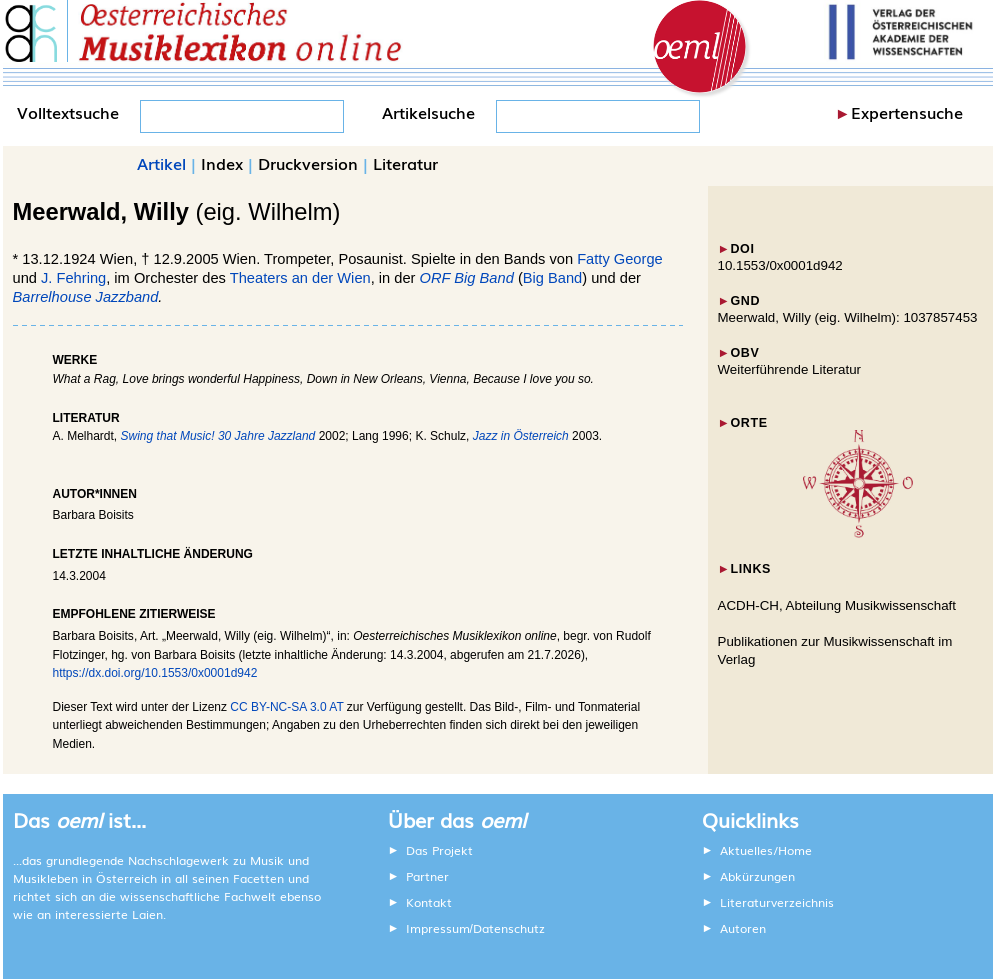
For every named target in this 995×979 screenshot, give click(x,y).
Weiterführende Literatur (789, 369)
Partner (427, 876)
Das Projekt (439, 850)
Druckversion (308, 163)
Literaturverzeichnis (777, 902)
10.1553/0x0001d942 (780, 265)
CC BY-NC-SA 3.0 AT (286, 707)
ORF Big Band (467, 278)
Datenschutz (509, 928)
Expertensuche (907, 112)
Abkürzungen (757, 876)
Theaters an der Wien (300, 278)
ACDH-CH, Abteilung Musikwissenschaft (837, 605)
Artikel (161, 163)
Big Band (552, 278)
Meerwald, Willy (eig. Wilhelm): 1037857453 (848, 317)
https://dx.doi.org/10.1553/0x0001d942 (155, 673)
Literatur (405, 163)
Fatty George (620, 259)
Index (222, 163)
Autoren (743, 928)
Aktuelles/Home (766, 850)
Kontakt (429, 902)
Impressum (438, 928)
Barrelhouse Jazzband (86, 297)
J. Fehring (73, 278)
